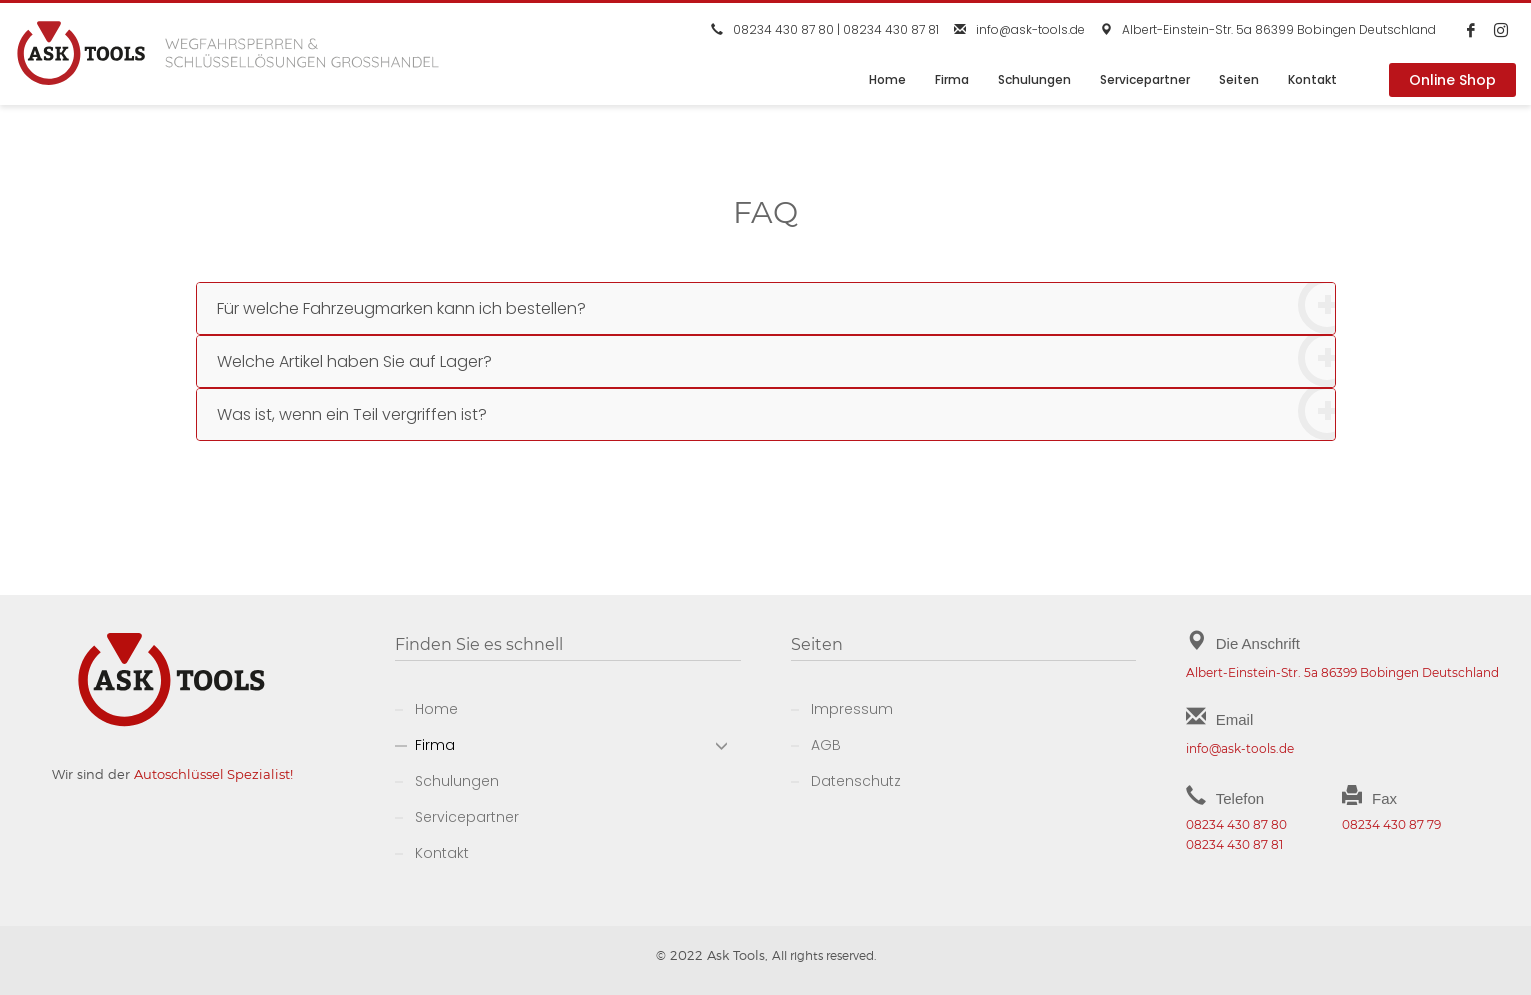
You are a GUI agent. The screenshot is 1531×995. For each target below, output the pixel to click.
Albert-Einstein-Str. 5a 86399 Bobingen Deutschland (1279, 29)
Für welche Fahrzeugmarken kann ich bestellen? (776, 308)
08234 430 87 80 (783, 29)
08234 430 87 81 (891, 29)
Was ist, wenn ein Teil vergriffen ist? (776, 414)
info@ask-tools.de (1030, 29)
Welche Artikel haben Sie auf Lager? (776, 361)
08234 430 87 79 (1391, 824)
